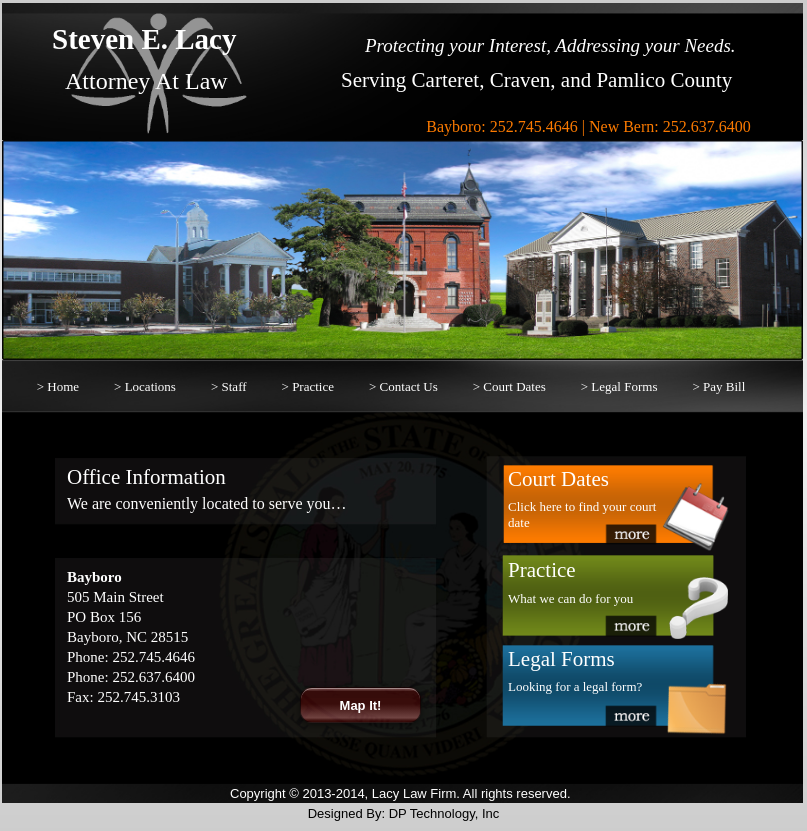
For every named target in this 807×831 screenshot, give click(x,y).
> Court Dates (509, 386)
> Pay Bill (718, 386)
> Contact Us (403, 386)
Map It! (361, 705)
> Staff (229, 386)
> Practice (308, 386)
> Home (58, 386)
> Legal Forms (619, 386)
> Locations (145, 386)
